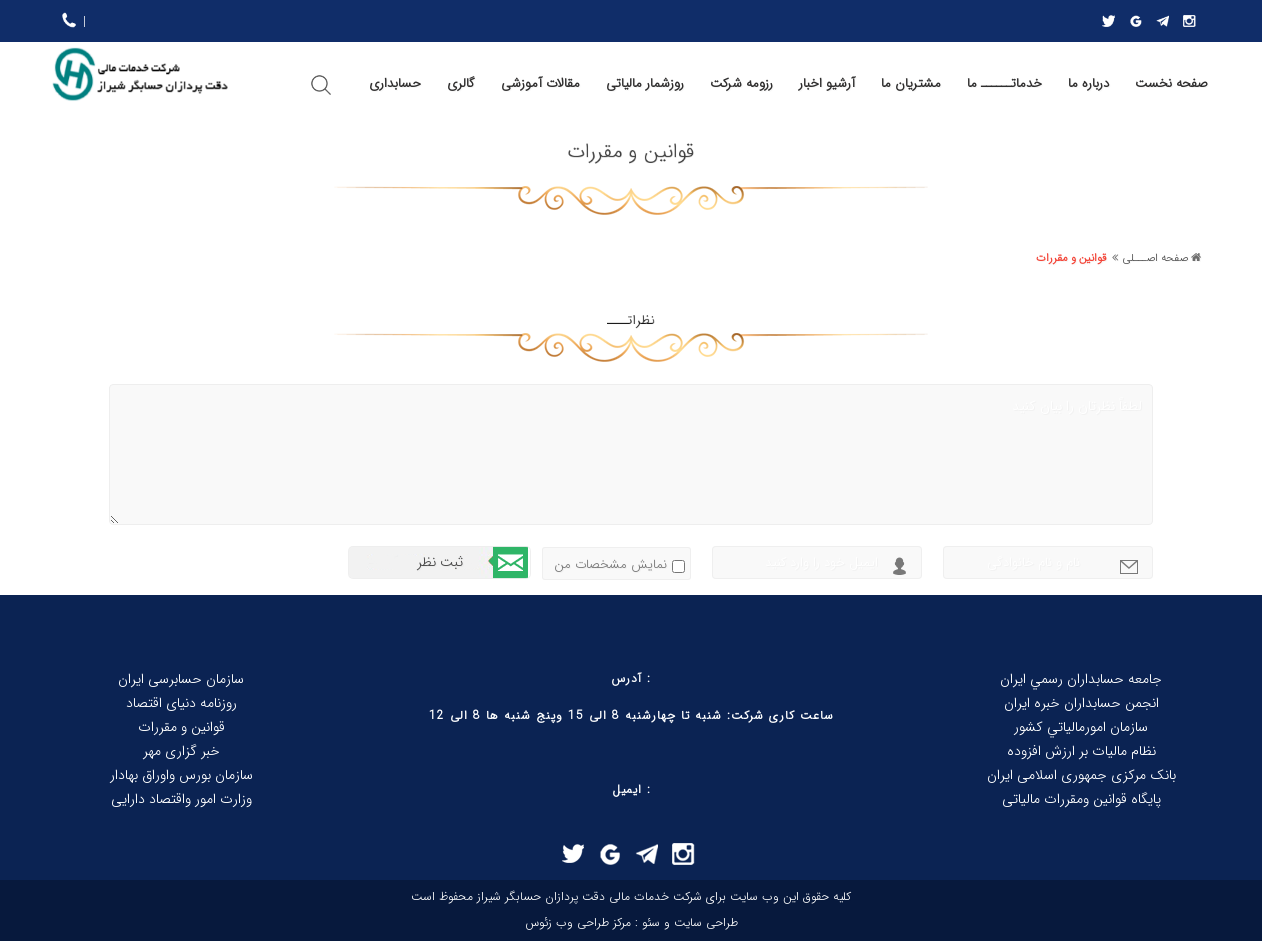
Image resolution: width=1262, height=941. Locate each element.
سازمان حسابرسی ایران (181, 679)
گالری (461, 83)
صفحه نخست (1171, 83)
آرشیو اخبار (827, 83)
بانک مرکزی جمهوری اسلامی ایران (1081, 775)
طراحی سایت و (699, 922)
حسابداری (395, 83)
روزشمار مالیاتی (645, 83)
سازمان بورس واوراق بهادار (181, 775)
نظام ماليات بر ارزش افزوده (1081, 751)
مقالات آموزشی (540, 83)
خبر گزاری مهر (181, 751)
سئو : (645, 922)
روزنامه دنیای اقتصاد (181, 703)
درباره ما (1088, 83)
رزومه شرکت (741, 83)
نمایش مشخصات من (610, 564)
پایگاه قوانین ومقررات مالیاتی (1081, 799)
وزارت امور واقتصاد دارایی (181, 799)
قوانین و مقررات (1071, 258)
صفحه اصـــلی (1155, 258)
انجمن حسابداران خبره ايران (1081, 703)
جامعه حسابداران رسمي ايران (1081, 679)
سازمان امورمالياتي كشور (1081, 727)
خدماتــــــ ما (1004, 83)
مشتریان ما (911, 83)
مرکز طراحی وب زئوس (578, 922)
